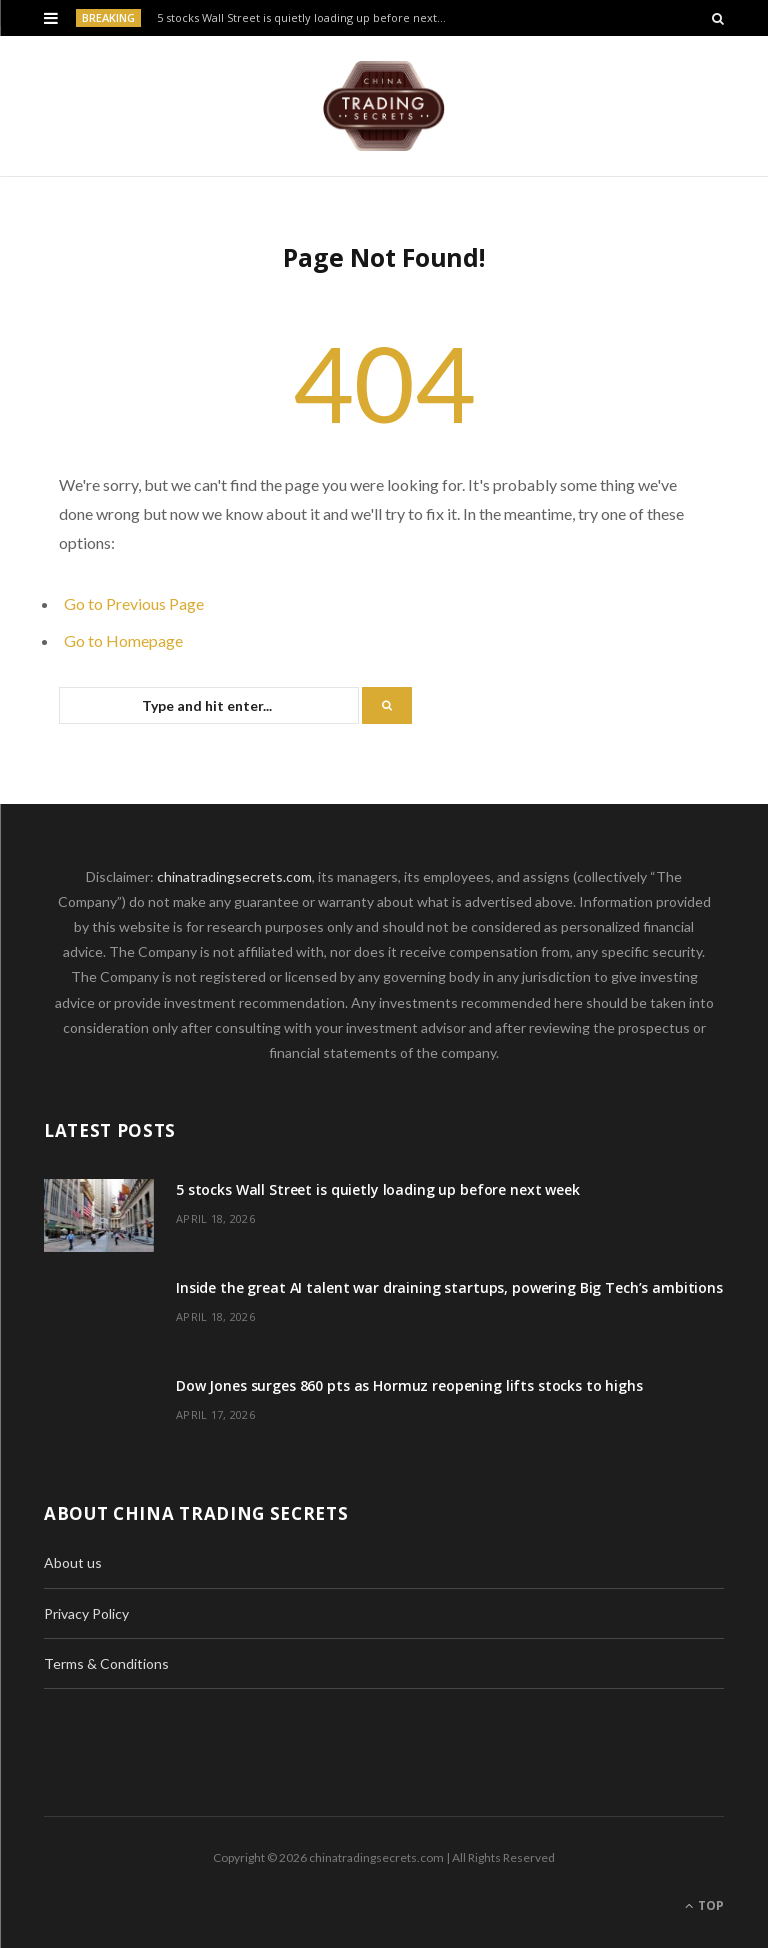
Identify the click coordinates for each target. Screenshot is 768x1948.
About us (73, 1562)
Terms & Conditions (106, 1663)
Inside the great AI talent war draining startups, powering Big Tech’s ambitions (449, 1287)
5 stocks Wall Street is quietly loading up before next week (307, 18)
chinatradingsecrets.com (234, 876)
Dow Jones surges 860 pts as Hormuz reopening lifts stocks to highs (409, 1385)
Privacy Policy (86, 1613)
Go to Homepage (123, 640)
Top (704, 1905)
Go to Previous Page (134, 603)
